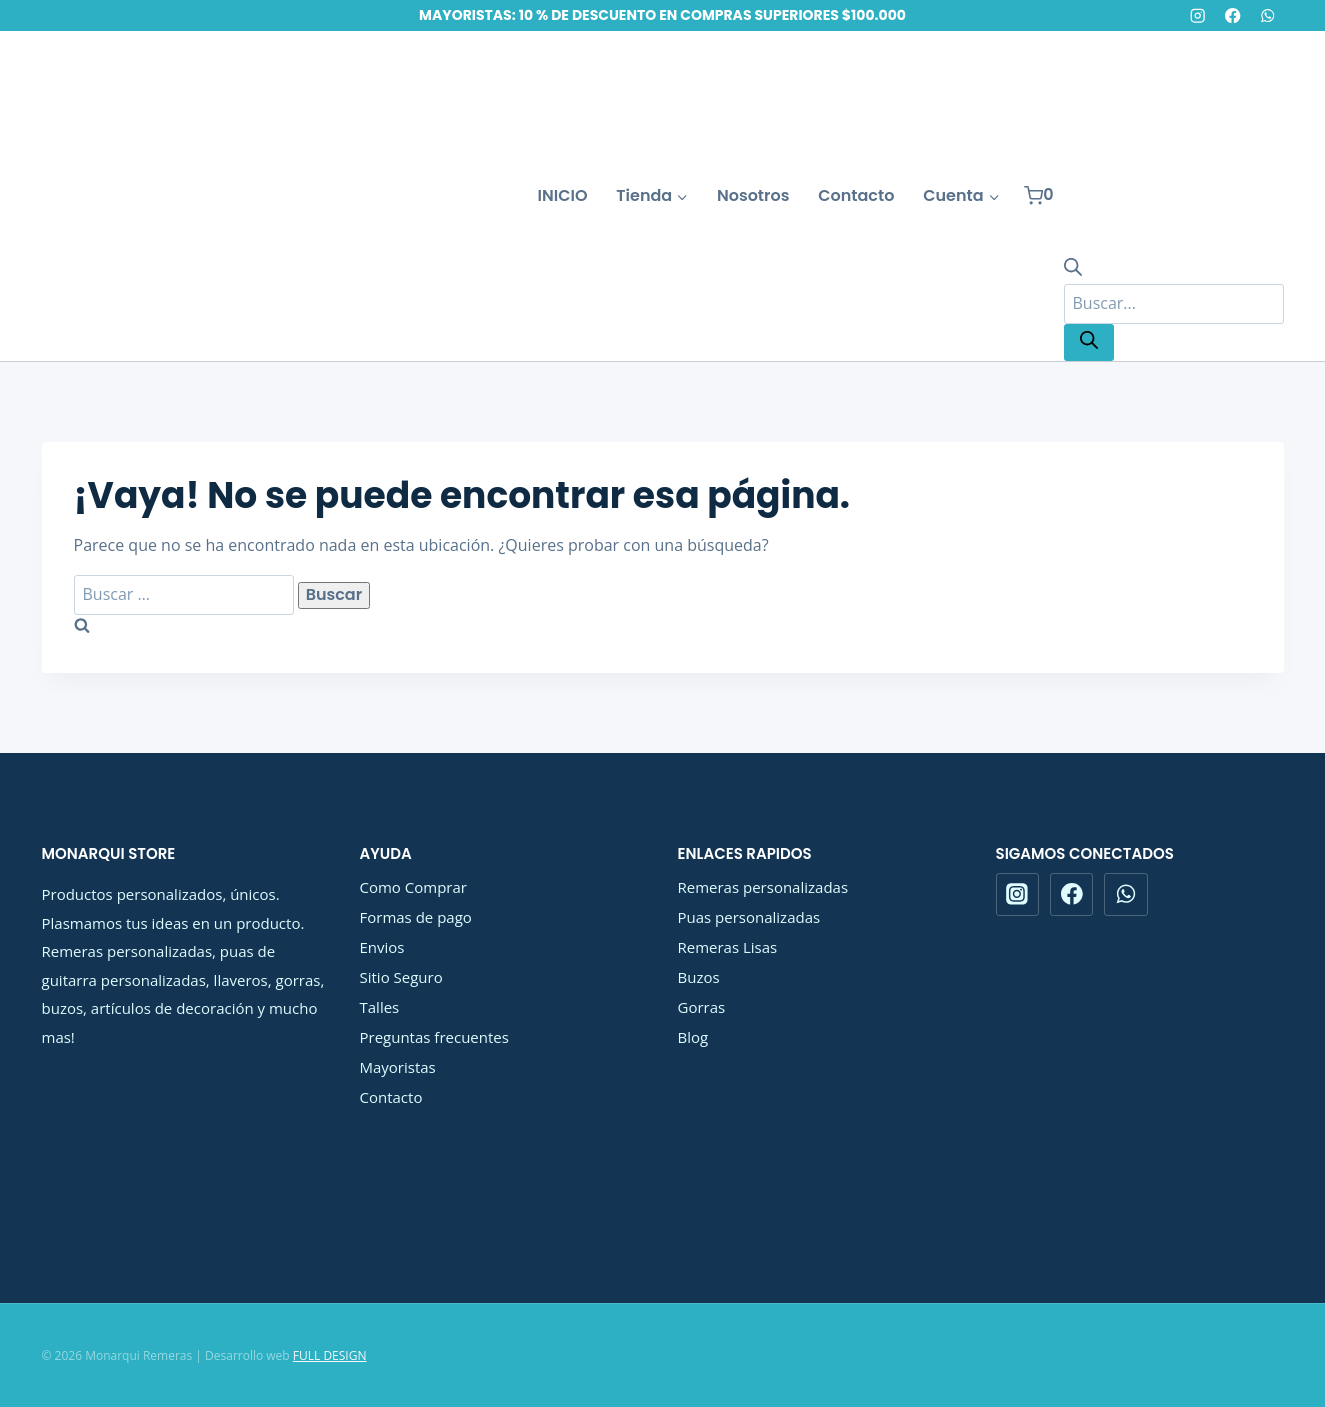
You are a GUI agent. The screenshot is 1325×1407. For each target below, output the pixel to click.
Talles (380, 1007)
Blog (693, 1037)
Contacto (856, 195)
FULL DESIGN (330, 1355)
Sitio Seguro (401, 977)
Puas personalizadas (749, 917)
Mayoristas (398, 1067)
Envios (382, 947)
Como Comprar (413, 887)
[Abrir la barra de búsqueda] (1073, 270)
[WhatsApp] (1268, 15)
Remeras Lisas (728, 947)
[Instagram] (1197, 15)
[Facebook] (1232, 15)
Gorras (702, 1007)
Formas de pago (416, 917)
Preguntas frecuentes (434, 1037)
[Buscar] (1089, 342)
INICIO (563, 195)
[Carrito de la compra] (1039, 195)
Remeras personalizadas (763, 887)
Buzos (699, 977)
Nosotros (753, 195)
